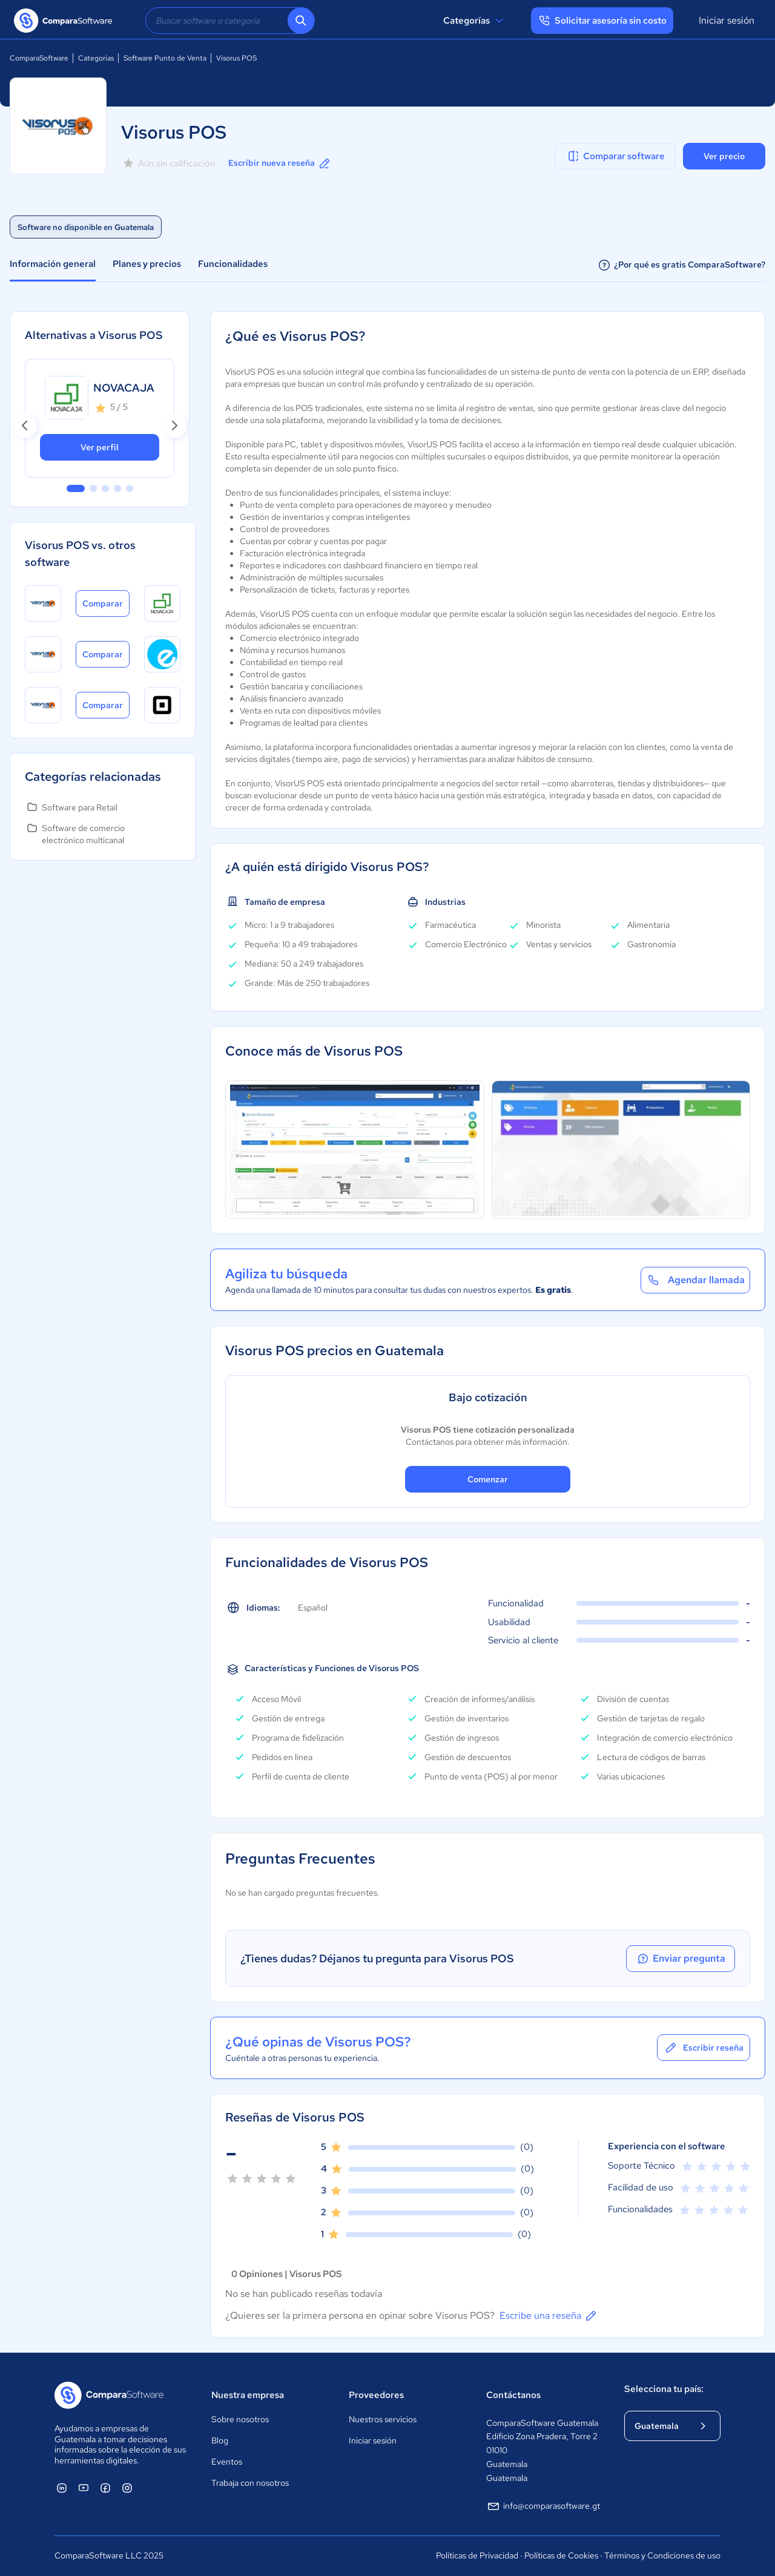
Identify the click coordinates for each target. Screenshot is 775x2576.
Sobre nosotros (240, 2419)
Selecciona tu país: (664, 2389)
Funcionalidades (233, 264)
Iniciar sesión (726, 20)
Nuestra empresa (247, 2395)
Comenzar (487, 1479)
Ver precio (724, 156)
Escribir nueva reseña (280, 163)
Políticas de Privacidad (477, 2555)
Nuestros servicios (383, 2419)
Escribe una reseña (549, 2315)
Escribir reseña (704, 2047)
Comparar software (615, 156)
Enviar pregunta (680, 1958)
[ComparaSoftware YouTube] (83, 2487)
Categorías (475, 20)
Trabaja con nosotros (250, 2482)
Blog (219, 2440)
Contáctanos (513, 2395)
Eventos (226, 2461)
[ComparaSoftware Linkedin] (61, 2487)
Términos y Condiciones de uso (662, 2555)
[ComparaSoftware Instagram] (127, 2487)
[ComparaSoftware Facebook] (105, 2487)
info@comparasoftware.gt (543, 2506)
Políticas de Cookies (561, 2555)
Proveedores (376, 2395)
